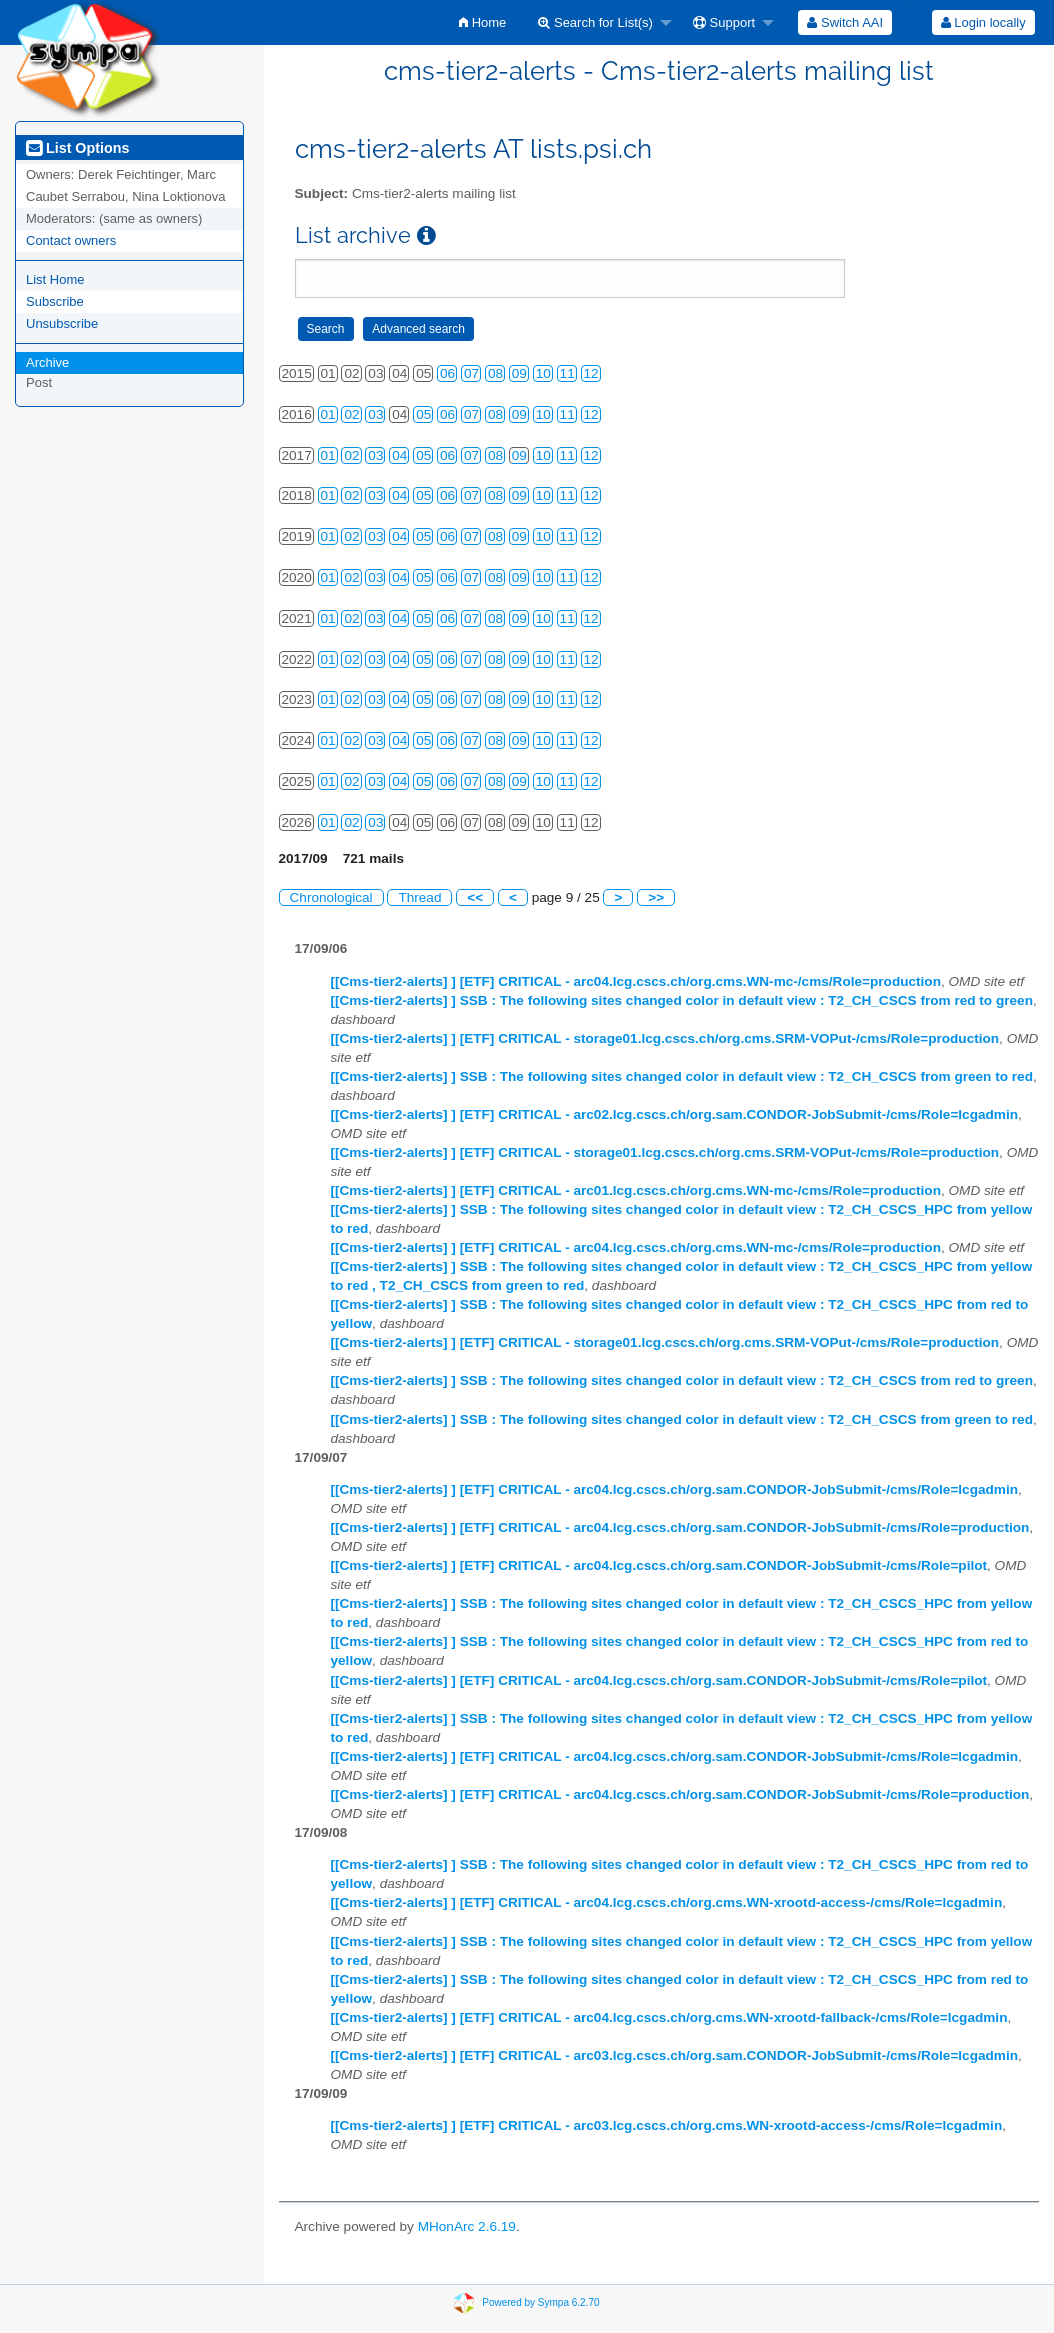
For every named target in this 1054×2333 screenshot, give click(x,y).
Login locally (983, 22)
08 (495, 373)
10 (543, 373)
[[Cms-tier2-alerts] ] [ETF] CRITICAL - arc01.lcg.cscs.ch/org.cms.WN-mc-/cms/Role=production (636, 1190)
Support (724, 22)
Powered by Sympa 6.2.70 (540, 2301)
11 (567, 373)
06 (447, 373)
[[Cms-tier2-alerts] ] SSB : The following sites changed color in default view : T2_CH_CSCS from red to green (682, 1000)
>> (656, 897)
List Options (77, 148)
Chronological (331, 897)
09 (519, 373)
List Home (55, 279)
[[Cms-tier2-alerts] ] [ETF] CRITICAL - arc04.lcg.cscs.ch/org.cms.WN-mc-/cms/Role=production (636, 981)
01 (328, 414)
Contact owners (71, 240)
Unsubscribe (62, 323)
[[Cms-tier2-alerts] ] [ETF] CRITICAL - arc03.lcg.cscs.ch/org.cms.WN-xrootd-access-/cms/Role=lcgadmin (667, 2125)
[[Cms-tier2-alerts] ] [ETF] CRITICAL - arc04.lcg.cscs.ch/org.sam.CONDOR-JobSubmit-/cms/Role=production (680, 1527)
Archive (47, 362)
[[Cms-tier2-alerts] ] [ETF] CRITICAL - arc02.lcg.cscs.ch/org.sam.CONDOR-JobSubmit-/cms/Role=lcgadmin (675, 1114)
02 (351, 414)
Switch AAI (845, 22)
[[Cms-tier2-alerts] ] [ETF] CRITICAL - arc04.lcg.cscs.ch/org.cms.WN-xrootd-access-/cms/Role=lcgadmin (667, 1902)
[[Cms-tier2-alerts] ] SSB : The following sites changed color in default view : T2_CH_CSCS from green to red (682, 1076)
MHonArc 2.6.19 (467, 2226)
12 (591, 373)
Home (482, 22)
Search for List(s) (595, 22)
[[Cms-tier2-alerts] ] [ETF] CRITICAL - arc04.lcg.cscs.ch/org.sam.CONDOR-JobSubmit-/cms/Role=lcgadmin (675, 1489)
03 (375, 414)
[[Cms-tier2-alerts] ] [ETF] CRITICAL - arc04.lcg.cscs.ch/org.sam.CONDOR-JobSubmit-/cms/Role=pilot (659, 1565)
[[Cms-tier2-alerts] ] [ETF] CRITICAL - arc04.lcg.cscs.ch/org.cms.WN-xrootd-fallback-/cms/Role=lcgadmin (669, 2017)
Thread (419, 897)
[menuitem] (482, 22)
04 (399, 455)
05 (423, 414)
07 (471, 373)
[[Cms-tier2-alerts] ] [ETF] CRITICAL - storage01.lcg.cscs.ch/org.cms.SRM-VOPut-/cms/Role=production (665, 1038)
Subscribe (55, 301)
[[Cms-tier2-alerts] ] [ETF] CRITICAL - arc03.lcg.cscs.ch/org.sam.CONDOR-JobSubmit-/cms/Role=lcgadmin (675, 2055)
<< (475, 897)
